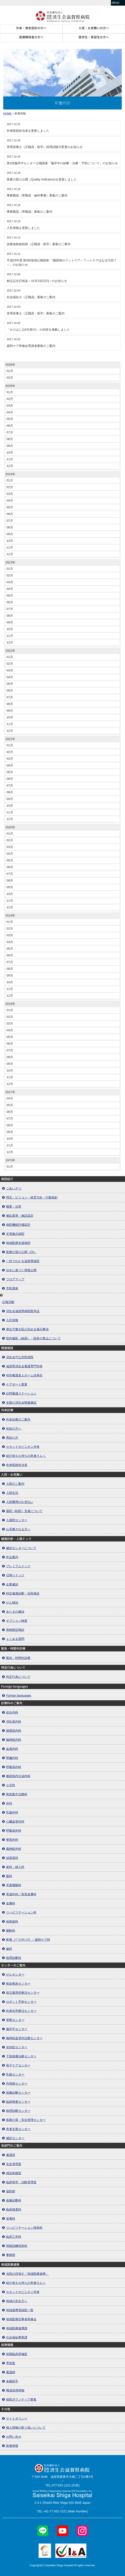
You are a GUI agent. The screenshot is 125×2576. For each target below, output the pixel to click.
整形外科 (10, 1839)
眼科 (7, 1876)
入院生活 (10, 1493)
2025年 (10, 386)
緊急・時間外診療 (16, 1658)
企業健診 (10, 1584)
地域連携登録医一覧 (17, 2310)
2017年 (10, 1092)
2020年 (10, 827)
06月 (10, 425)
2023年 (10, 562)
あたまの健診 (13, 1611)
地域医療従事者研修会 (19, 2319)
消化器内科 (11, 1721)
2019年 (10, 915)
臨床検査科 (11, 2209)
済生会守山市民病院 (17, 1357)
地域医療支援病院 (16, 1243)
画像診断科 (11, 2200)
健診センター (13, 2138)
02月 (10, 399)
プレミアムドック (16, 1566)
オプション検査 (14, 1620)
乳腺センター (13, 2074)
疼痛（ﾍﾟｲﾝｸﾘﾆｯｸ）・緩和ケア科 (26, 1939)
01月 (10, 371)
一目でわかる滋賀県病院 (20, 1261)
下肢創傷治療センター (19, 2056)
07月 (10, 432)
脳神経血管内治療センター (22, 2038)
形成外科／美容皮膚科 (19, 1894)
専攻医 (8, 2363)
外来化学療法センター (19, 2011)
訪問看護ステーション (19, 1393)
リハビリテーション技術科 (22, 2227)
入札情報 (10, 1320)
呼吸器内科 (11, 1767)
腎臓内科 (10, 1758)
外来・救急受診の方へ (31, 28)
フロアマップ (13, 1279)
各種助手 (10, 2381)
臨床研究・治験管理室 (19, 2182)
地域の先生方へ (14, 2301)
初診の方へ (11, 1428)
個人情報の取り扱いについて (24, 2427)
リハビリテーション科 (19, 1912)
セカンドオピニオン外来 (20, 1446)
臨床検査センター (16, 2101)
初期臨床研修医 (14, 2354)
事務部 (8, 2255)
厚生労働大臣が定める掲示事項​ (25, 1329)
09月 (10, 445)
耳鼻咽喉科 (11, 1885)
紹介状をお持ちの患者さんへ (24, 1456)
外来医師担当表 (14, 1465)
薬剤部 (8, 2191)
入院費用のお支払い (17, 1502)
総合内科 (10, 1712)
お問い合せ (11, 2436)
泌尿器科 (10, 1858)
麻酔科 (8, 1930)
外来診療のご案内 (16, 1419)
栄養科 (8, 2218)
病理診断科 (11, 1958)
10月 (10, 452)
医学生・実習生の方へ (94, 37)
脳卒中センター (14, 2029)
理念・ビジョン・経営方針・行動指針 (30, 1197)
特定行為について (16, 1676)
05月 (10, 419)
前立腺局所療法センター (20, 1992)
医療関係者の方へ (31, 37)
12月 (10, 466)
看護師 (8, 2372)
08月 (10, 439)
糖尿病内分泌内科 (16, 1776)
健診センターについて (19, 1548)
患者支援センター (16, 2129)
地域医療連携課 (14, 2328)
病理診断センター (16, 2111)
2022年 (10, 650)
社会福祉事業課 (14, 2337)
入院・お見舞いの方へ (94, 28)
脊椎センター (13, 2020)
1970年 (10, 1160)
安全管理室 (11, 2164)
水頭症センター (14, 2047)
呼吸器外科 (11, 1830)
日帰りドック (13, 1575)
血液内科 (10, 1749)
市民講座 (10, 1288)
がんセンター (13, 1974)
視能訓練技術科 (14, 2246)
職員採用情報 (13, 2390)
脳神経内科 (11, 1739)
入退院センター (14, 1520)
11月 (10, 459)
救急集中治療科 (14, 1794)
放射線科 (10, 1921)
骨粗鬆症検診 (13, 1630)
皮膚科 (8, 1903)
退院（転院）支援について (22, 1511)
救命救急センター (16, 1983)
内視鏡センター (14, 2083)
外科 (7, 1803)
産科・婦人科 (13, 1867)
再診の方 (10, 1437)
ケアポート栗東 (14, 1384)
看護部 (8, 2155)
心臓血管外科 (13, 1821)
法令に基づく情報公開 (19, 1270)
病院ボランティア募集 (19, 2399)
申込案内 (10, 1557)
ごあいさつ (11, 1188)
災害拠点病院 (13, 1234)
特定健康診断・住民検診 (20, 1593)
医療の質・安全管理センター (24, 2120)
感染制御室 (11, 2173)
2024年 (10, 474)
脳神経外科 (11, 1848)
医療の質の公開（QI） (19, 1252)
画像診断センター (16, 2092)
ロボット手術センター (19, 2001)
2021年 (10, 739)
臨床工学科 (11, 2236)
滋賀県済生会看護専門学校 (22, 1366)
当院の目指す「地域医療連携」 (25, 2273)
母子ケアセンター (16, 2065)
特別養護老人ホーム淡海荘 (22, 1375)
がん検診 (10, 1602)
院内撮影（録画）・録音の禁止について (31, 1338)
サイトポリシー (14, 2418)
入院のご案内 (13, 1483)
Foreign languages (16, 1695)
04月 (10, 412)
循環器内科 (11, 1730)
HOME (7, 113)
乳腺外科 (10, 1812)
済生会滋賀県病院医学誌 (20, 1311)
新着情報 (10, 2445)
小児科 (8, 1785)
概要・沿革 (11, 1206)
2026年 (10, 364)
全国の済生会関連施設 (19, 1402)
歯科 (7, 1948)
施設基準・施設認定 (17, 1215)
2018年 (10, 1004)
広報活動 (8, 1302)
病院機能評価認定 (16, 1224)
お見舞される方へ (16, 1529)
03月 (10, 377)
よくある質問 (13, 1639)
